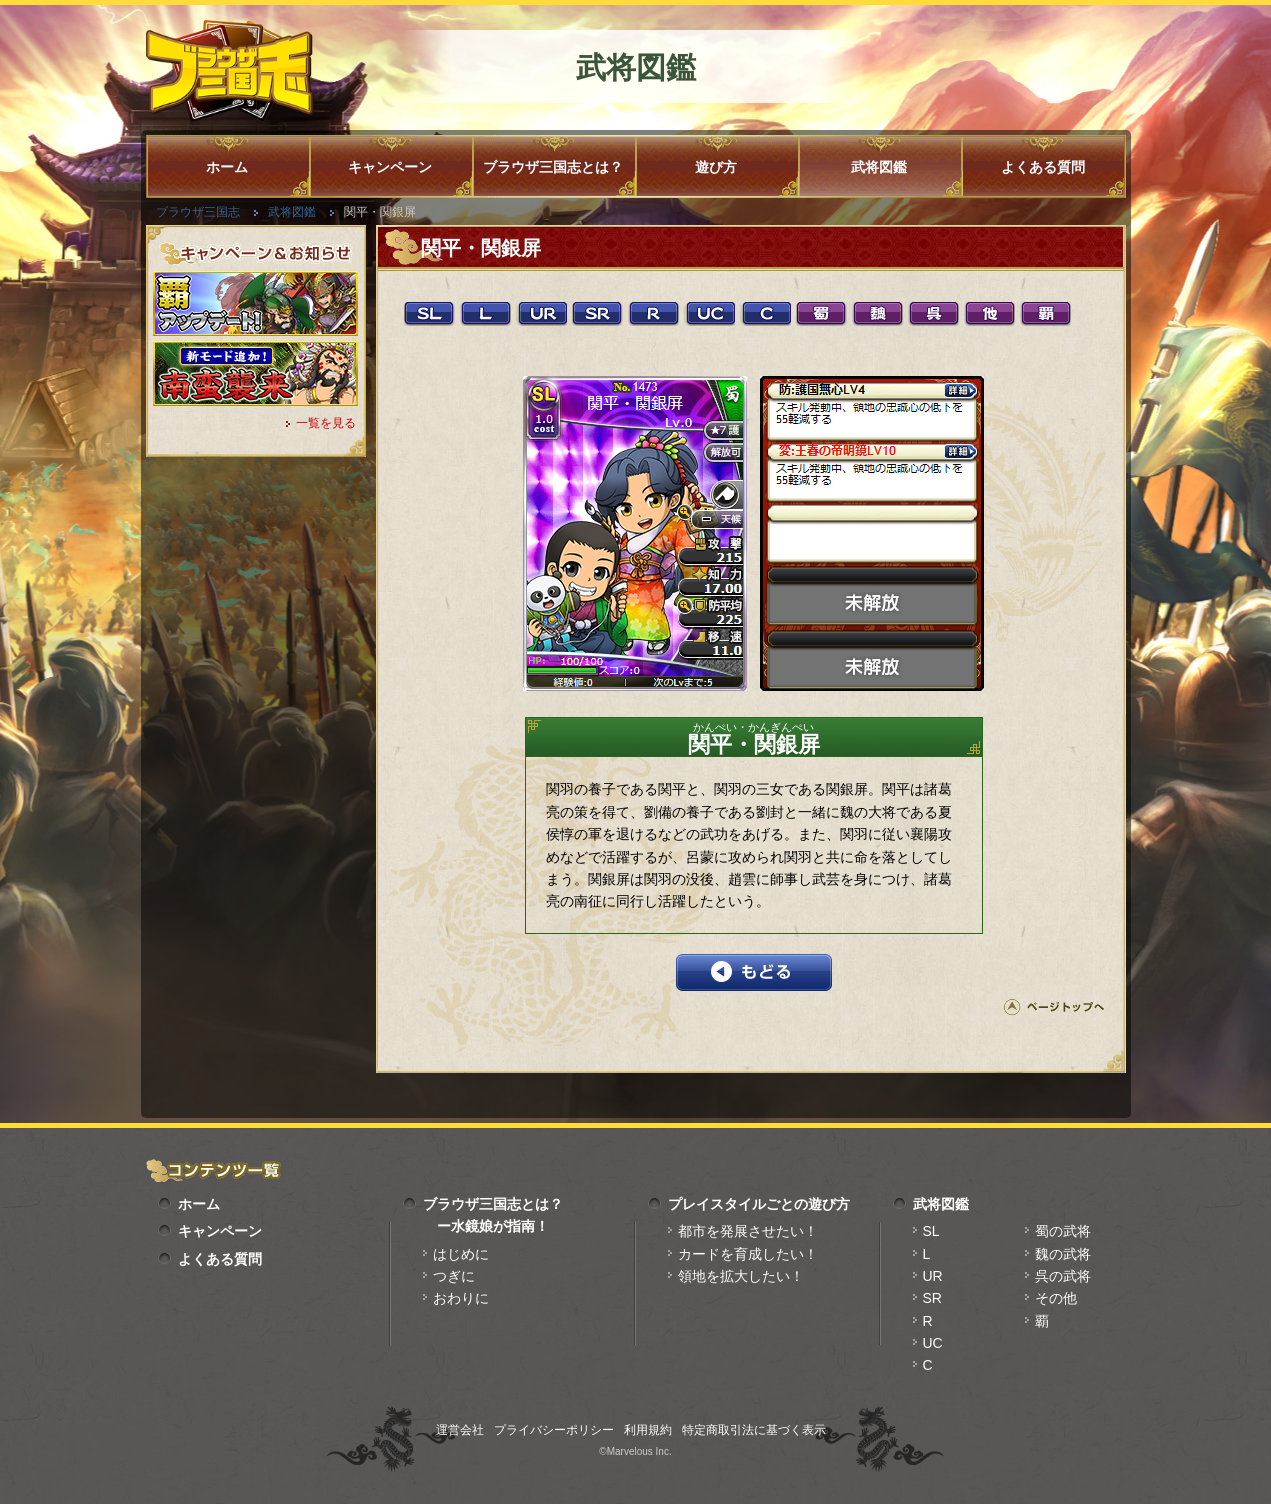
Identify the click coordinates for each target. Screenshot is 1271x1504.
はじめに (461, 1254)
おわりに (461, 1298)
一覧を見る (326, 423)
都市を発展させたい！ (748, 1231)
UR (933, 1276)
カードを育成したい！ (748, 1254)
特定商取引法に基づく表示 (754, 1430)
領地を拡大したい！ (741, 1276)
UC (933, 1343)
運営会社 (460, 1430)
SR (932, 1298)
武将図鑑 (879, 167)
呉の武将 (1063, 1276)
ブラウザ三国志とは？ (553, 167)
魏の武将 (1063, 1254)
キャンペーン (390, 167)
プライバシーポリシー (554, 1430)
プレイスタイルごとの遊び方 (759, 1204)
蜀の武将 (1063, 1231)
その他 (1056, 1298)
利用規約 (648, 1430)
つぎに (454, 1276)
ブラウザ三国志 (198, 212)
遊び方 (716, 167)
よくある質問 (1043, 167)
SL (931, 1231)
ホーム (227, 167)
